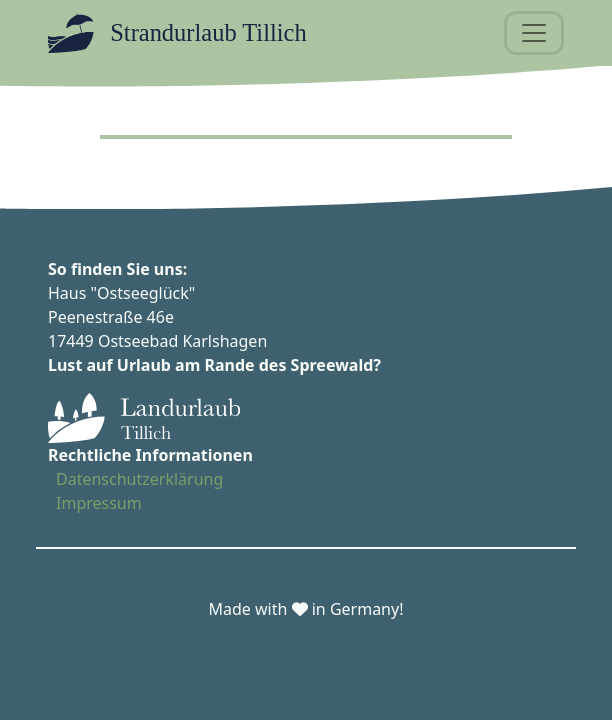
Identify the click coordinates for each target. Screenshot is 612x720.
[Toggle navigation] (534, 33)
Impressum (99, 503)
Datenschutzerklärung (139, 479)
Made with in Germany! (306, 609)
